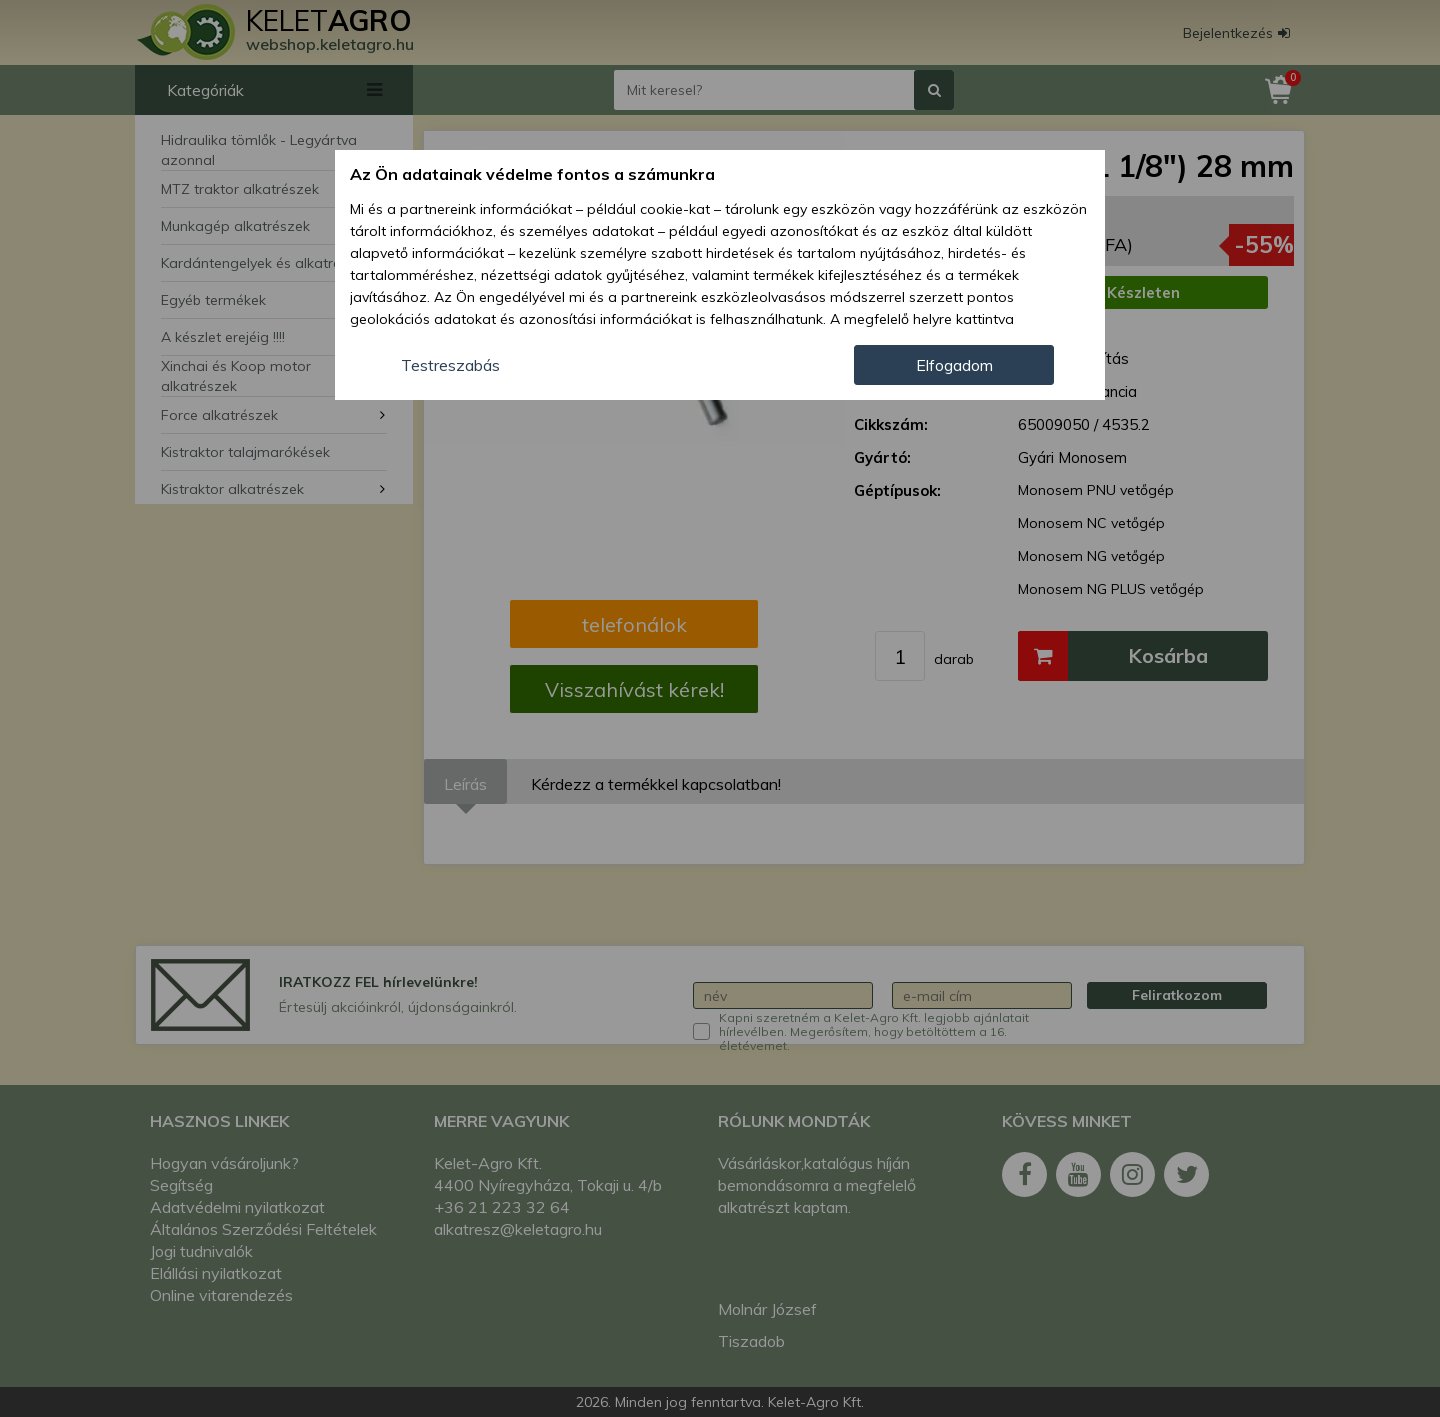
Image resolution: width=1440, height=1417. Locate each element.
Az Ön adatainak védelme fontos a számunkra (532, 174)
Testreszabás (450, 365)
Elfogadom (954, 365)
